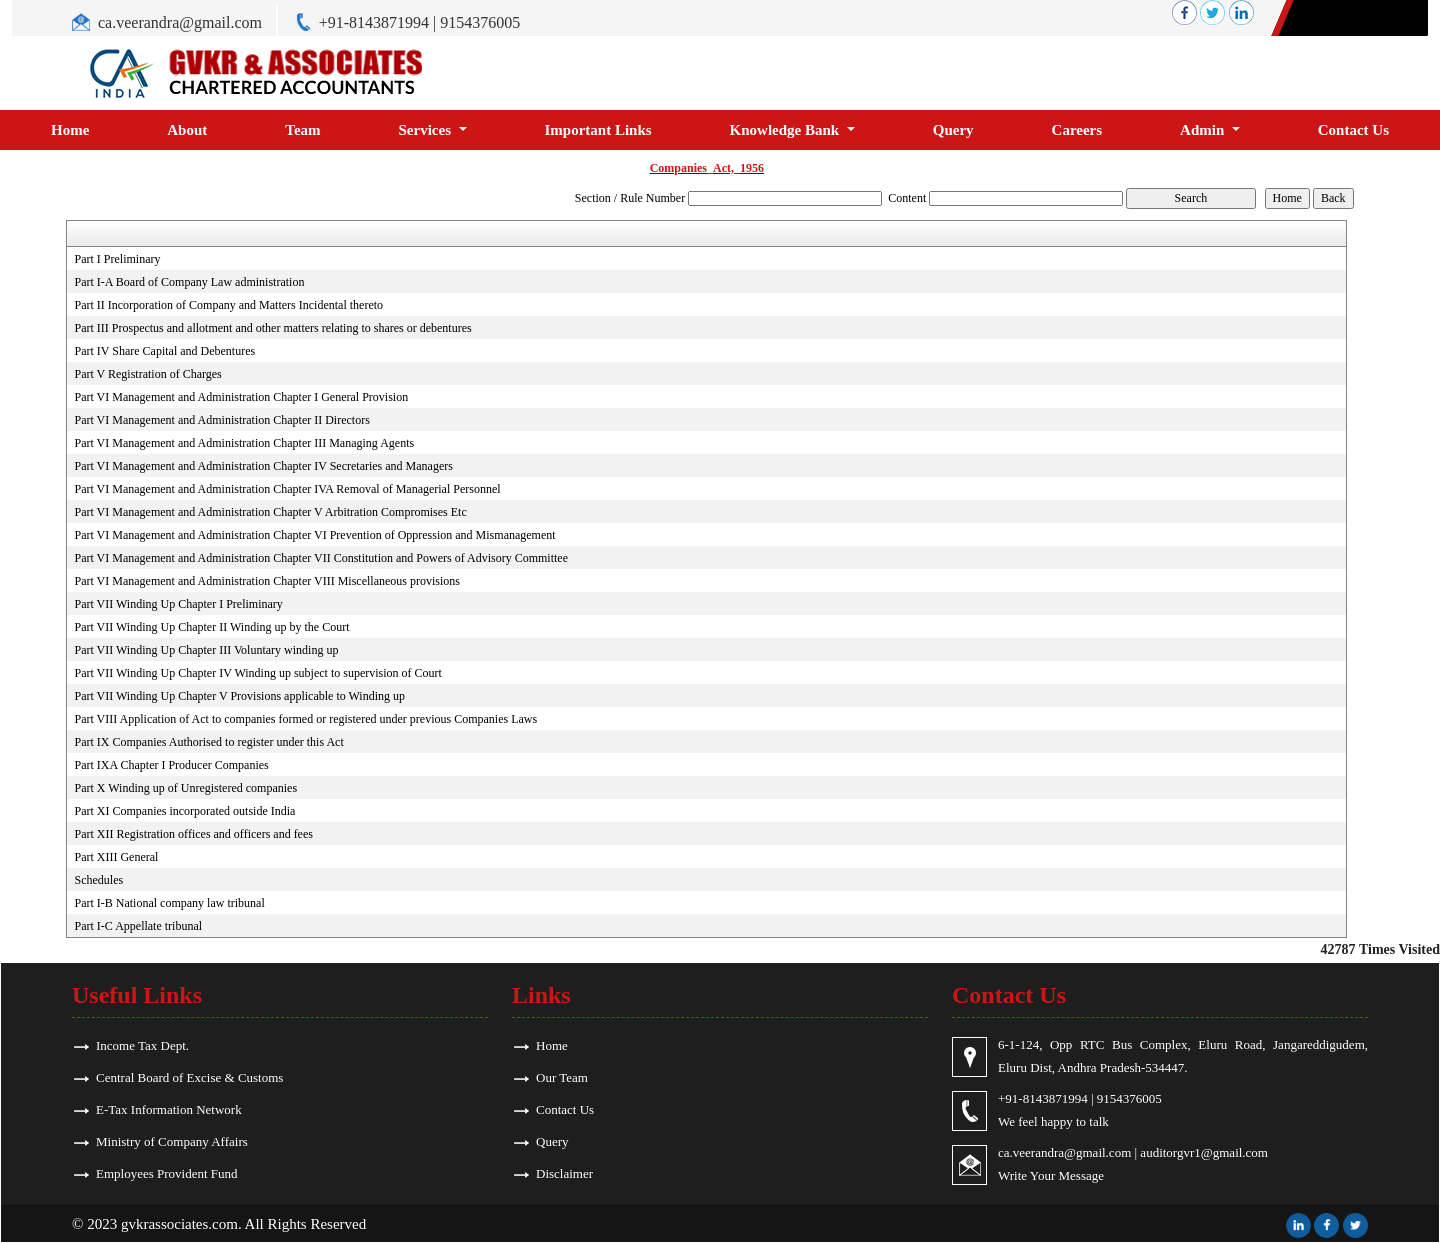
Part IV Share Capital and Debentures (164, 351)
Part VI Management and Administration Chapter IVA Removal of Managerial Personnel (287, 489)
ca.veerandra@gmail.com (180, 22)
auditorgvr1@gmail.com (1204, 1152)
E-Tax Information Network (169, 1109)
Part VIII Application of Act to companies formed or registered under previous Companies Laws (305, 719)
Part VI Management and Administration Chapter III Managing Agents (244, 443)
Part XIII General (116, 857)
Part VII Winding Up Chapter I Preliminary (178, 604)
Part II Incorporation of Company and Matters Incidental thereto (228, 305)
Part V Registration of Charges (147, 374)
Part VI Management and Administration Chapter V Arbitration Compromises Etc (270, 512)
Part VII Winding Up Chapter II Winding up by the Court (211, 627)
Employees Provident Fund (167, 1173)
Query (953, 130)
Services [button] (427, 130)
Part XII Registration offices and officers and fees (193, 834)
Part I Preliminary (117, 259)
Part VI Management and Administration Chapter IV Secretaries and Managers (263, 466)
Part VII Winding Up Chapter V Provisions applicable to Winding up (239, 696)
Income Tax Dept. (142, 1045)
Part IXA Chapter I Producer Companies (171, 765)
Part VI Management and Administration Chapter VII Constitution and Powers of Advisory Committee (321, 558)
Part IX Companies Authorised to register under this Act (208, 742)
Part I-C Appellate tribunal (138, 926)
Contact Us (1353, 130)
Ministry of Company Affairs (172, 1141)
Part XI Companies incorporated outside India (184, 811)
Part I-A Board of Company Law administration (189, 282)
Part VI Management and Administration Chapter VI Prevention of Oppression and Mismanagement (314, 535)
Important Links (598, 130)
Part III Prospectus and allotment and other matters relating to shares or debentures (272, 328)
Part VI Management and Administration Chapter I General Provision (241, 397)
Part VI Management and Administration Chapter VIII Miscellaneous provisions (267, 581)
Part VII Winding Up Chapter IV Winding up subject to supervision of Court (257, 673)
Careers (1077, 130)
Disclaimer (564, 1173)
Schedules (98, 880)
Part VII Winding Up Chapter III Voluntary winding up (206, 650)
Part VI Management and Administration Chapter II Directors (221, 420)
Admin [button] (1204, 130)
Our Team (562, 1077)
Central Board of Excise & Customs (189, 1077)
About (187, 130)
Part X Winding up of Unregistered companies (185, 788)
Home (70, 130)
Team (302, 130)
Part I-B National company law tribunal (169, 903)
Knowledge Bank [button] (786, 130)
